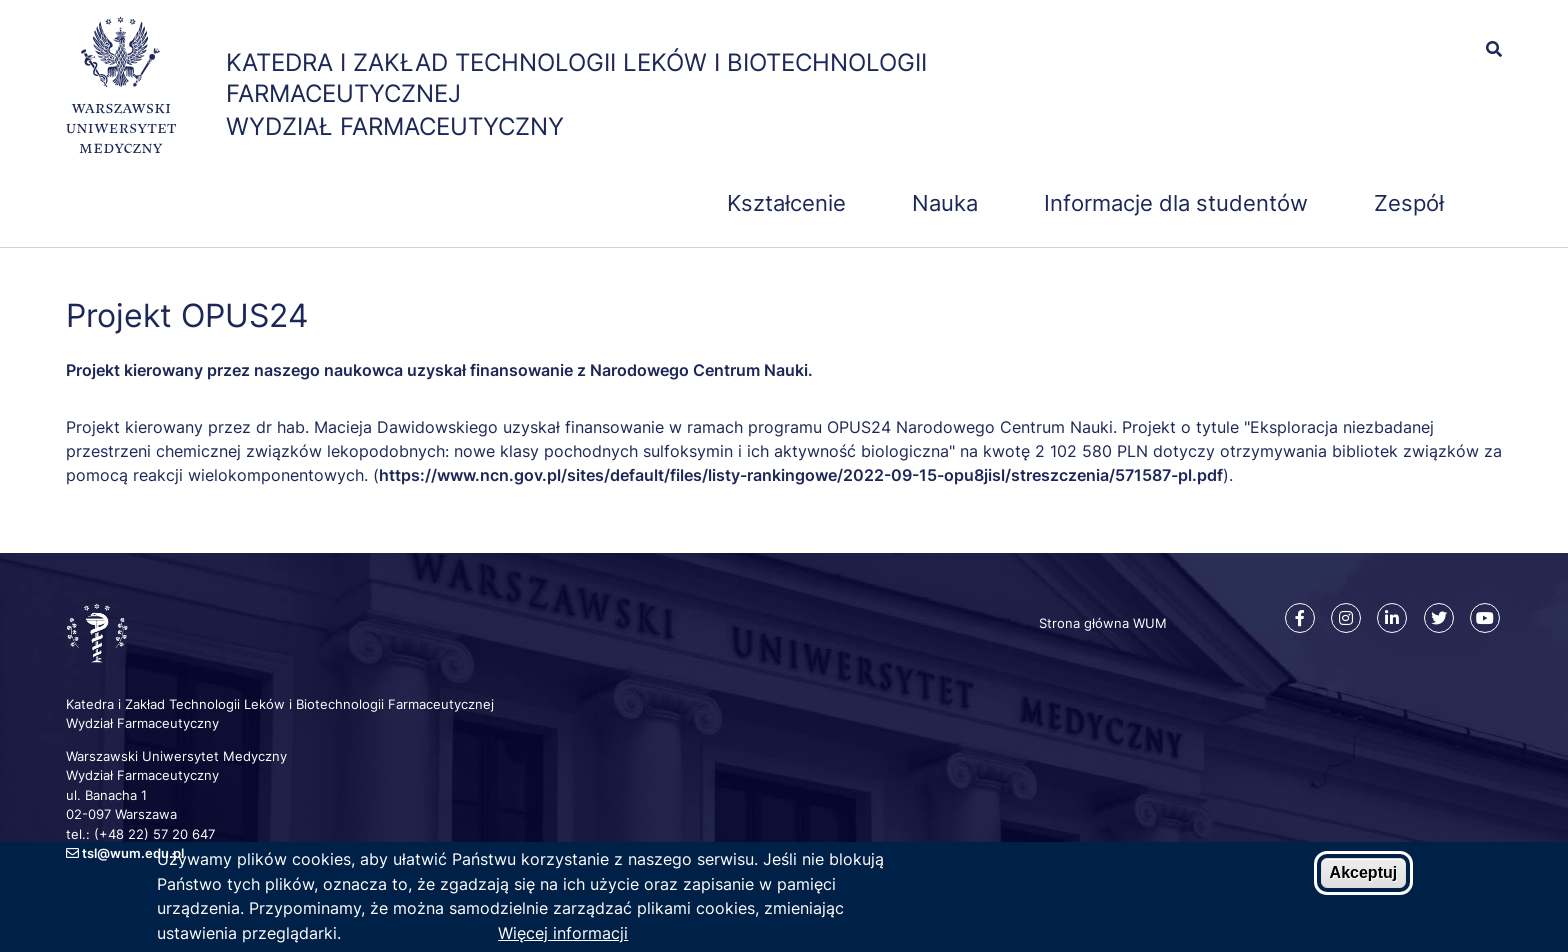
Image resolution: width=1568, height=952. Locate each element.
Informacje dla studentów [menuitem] (1176, 203)
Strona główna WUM (1103, 623)
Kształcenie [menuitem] (786, 203)
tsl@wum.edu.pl (133, 853)
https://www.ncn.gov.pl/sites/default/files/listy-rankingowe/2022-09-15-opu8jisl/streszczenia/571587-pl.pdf (801, 475)
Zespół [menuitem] (1409, 203)
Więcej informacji (563, 935)
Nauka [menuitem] (945, 203)
